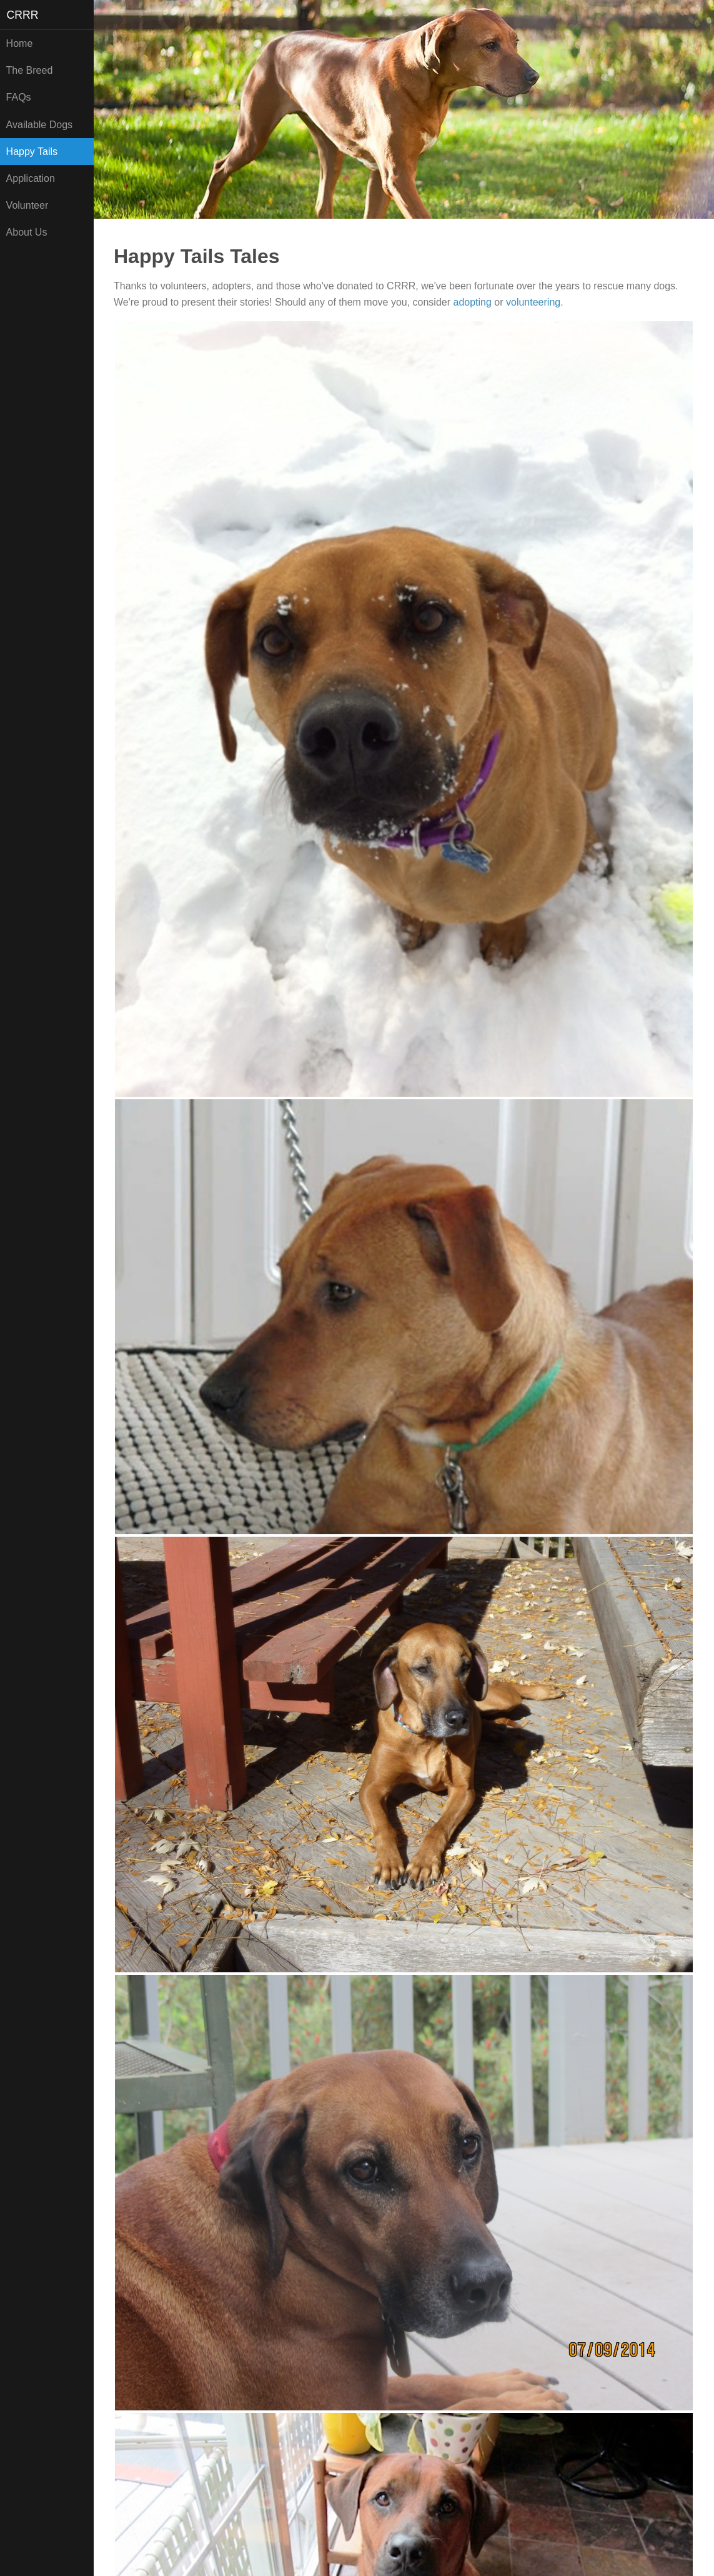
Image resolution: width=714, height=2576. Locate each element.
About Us (26, 232)
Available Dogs (39, 124)
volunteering (533, 302)
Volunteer (27, 205)
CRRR (23, 15)
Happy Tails (31, 151)
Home (19, 43)
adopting (472, 302)
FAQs (18, 97)
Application (30, 178)
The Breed (29, 70)
